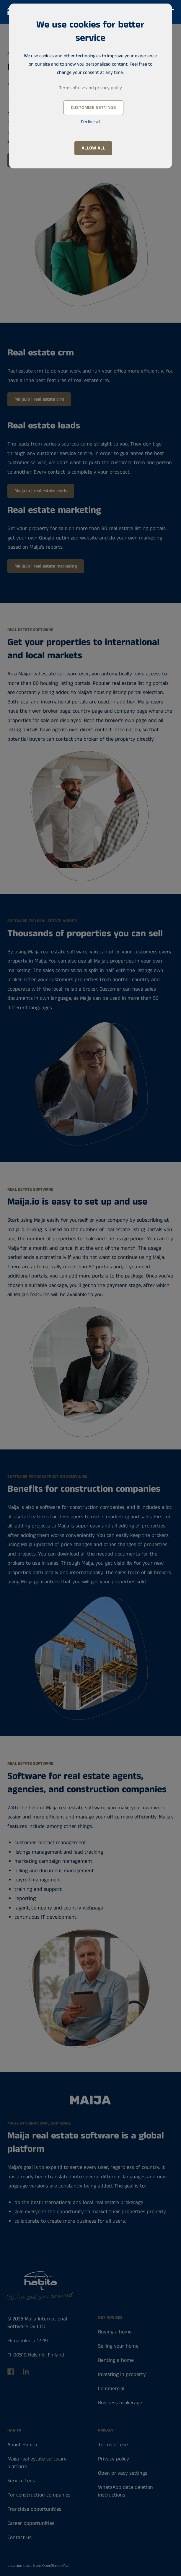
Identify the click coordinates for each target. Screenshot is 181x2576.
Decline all (90, 121)
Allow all (93, 148)
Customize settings (93, 107)
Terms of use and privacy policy (90, 87)
